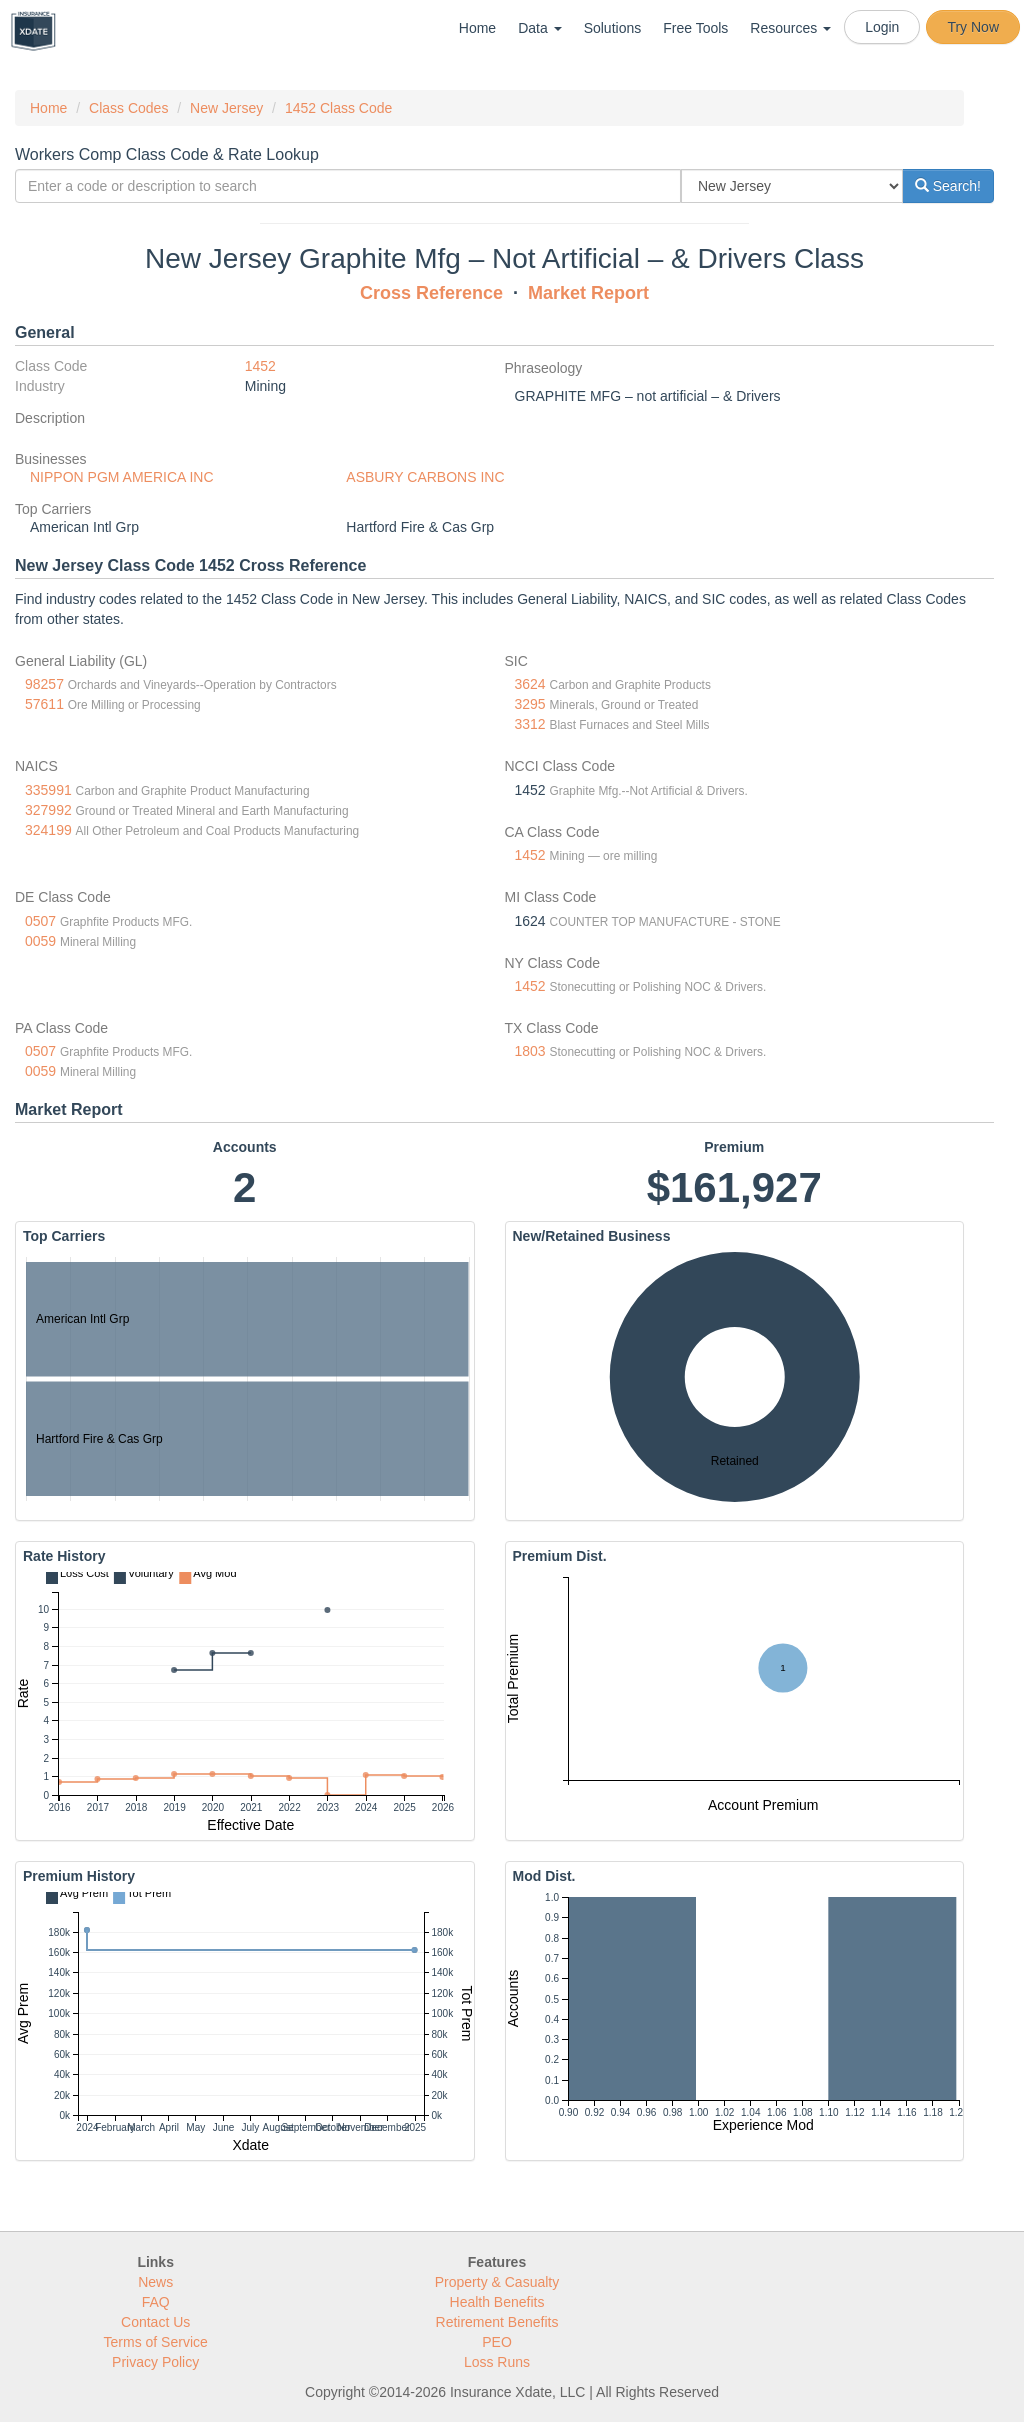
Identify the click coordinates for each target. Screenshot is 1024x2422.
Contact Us (155, 2322)
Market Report (588, 293)
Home (477, 28)
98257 (44, 684)
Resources (790, 28)
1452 (260, 366)
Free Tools (695, 28)
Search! (948, 186)
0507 (40, 921)
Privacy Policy (155, 2362)
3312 (530, 724)
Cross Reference (431, 293)
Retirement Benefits (497, 2322)
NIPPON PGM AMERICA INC (122, 477)
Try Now (973, 27)
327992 (48, 810)
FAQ (156, 2302)
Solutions (613, 28)
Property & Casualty (497, 2282)
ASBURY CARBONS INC (425, 477)
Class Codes (128, 108)
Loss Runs (497, 2362)
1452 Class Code (338, 108)
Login (882, 27)
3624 (530, 684)
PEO (497, 2342)
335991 (48, 790)
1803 (530, 1051)
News (155, 2282)
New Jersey (226, 108)
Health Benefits (497, 2302)
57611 (44, 704)
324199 (48, 830)
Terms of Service (156, 2342)
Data (539, 28)
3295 (530, 704)
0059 (40, 941)
